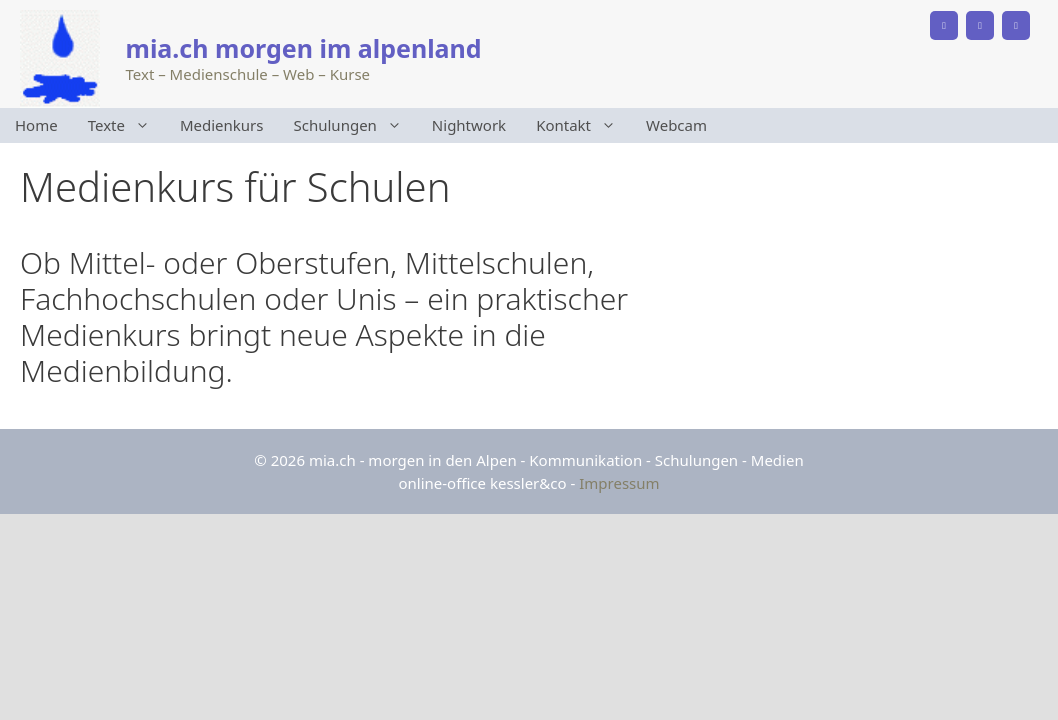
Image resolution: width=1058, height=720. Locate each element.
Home (36, 125)
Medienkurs (222, 125)
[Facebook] (980, 25)
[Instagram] (1016, 25)
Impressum (619, 483)
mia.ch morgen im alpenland (304, 48)
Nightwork (469, 125)
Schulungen (355, 125)
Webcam (676, 125)
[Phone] (944, 25)
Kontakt (583, 125)
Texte (126, 125)
